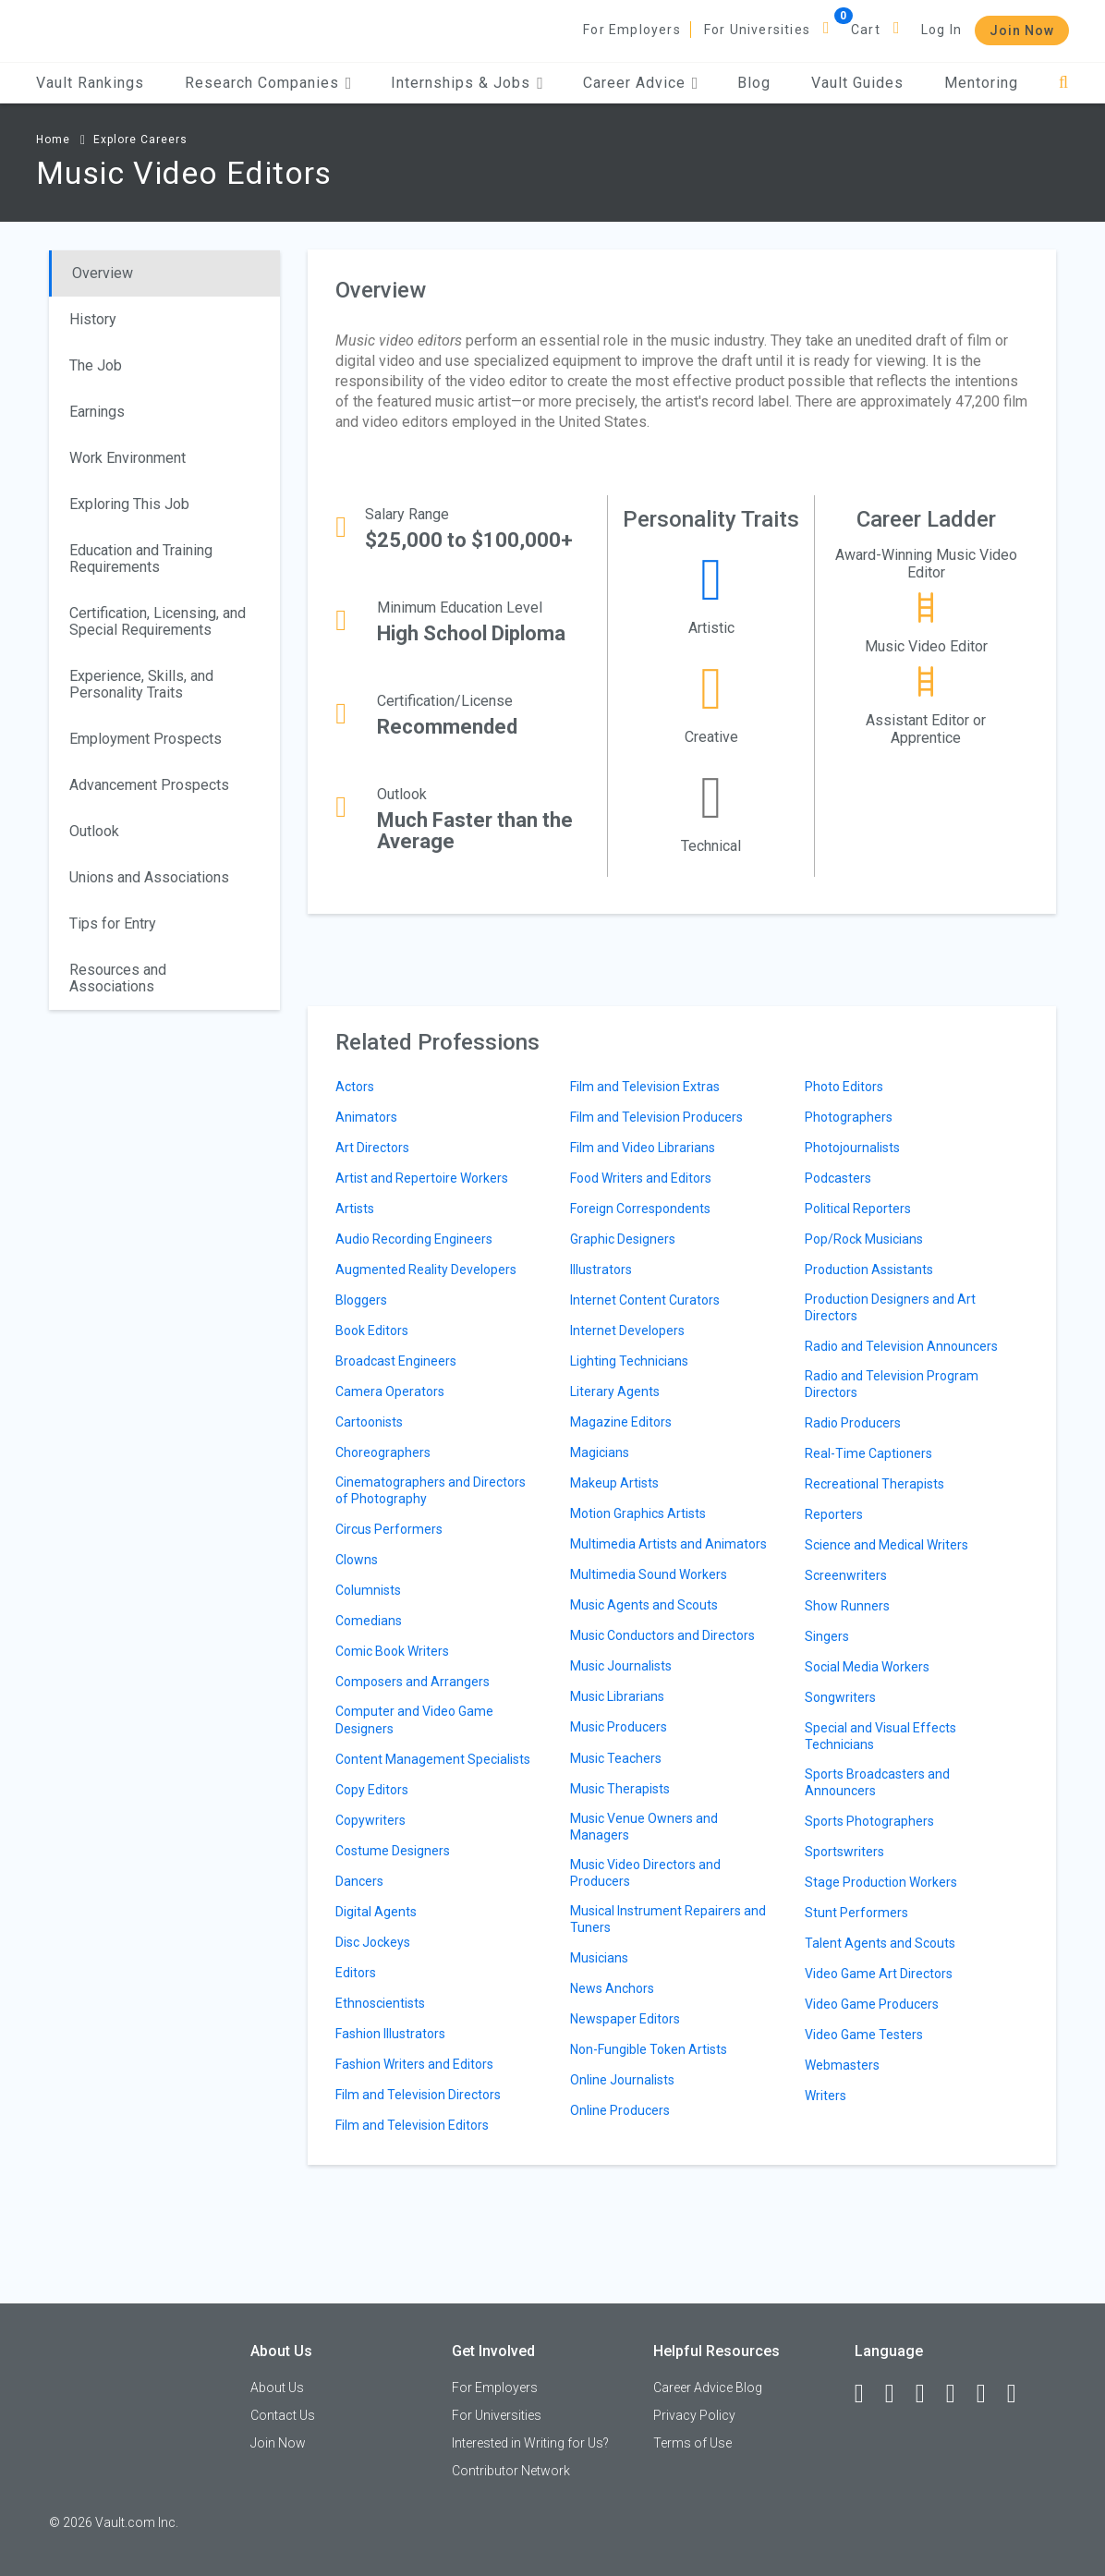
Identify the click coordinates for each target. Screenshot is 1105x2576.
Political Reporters (858, 1208)
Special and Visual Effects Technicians (880, 1736)
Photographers (848, 1117)
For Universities (757, 29)
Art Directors (372, 1147)
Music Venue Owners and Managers (644, 1826)
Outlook (94, 831)
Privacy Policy (694, 2415)
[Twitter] (928, 2394)
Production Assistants (869, 1269)
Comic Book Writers (392, 1651)
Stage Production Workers (881, 1882)
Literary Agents (615, 1391)
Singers (827, 1636)
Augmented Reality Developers (425, 1269)
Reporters (834, 1514)
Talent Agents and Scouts (880, 1943)
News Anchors (612, 1988)
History (92, 319)
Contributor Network (511, 2470)
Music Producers (618, 1726)
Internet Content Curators (645, 1300)
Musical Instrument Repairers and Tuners (668, 1919)
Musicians (599, 1957)
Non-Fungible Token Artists (648, 2049)
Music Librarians (617, 1696)
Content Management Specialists (432, 1759)
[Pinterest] (989, 2394)
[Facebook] (867, 2394)
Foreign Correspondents (640, 1208)
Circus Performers (389, 1529)
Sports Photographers (869, 1821)
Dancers (359, 1881)
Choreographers (383, 1452)
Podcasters (838, 1178)
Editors (355, 1972)
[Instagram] (959, 2394)
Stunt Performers (856, 1912)
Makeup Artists (614, 1483)
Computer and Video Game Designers (414, 1719)
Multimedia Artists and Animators (668, 1544)
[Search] (1064, 82)
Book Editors (371, 1330)
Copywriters (370, 1820)
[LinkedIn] (898, 2394)
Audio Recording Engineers (413, 1239)
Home (53, 139)
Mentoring (981, 82)
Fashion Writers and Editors (414, 2064)
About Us (277, 2387)
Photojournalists (852, 1147)
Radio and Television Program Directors (891, 1384)
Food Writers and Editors (640, 1178)
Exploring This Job (129, 504)
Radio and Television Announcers (901, 1346)
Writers (825, 2095)
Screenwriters (846, 1575)
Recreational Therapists (874, 1483)
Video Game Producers (872, 2004)
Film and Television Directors (418, 2094)
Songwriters (840, 1697)
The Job (95, 365)
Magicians (599, 1452)
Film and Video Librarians (642, 1147)
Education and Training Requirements (140, 558)
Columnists (368, 1590)
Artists (354, 1208)
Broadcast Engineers (395, 1361)
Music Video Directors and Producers (645, 1873)
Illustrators (601, 1269)
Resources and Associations (117, 978)
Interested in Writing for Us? (530, 2443)
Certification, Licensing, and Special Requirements (157, 621)
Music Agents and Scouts (644, 1605)
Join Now (1022, 30)
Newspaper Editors (625, 2018)
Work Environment (127, 458)
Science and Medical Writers (886, 1544)
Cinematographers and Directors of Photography (430, 1490)
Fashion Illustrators (390, 2033)
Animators (366, 1117)
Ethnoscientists (380, 2003)
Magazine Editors (621, 1422)
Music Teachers (616, 1758)
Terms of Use (692, 2443)
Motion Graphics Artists (638, 1513)
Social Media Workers (867, 1666)
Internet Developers (627, 1330)
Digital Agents (376, 1911)
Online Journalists (622, 2079)
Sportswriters (844, 1851)
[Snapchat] (1020, 2394)
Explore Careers (140, 139)
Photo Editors (844, 1086)
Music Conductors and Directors (662, 1635)
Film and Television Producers (656, 1117)
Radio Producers (853, 1423)
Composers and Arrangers (412, 1681)
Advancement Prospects (149, 785)
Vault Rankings (90, 82)
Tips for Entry (112, 923)
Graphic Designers (622, 1239)
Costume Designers (392, 1850)
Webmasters (842, 2065)
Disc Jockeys (372, 1942)
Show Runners (847, 1605)
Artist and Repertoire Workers (421, 1178)
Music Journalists (621, 1666)
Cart (865, 29)
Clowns (356, 1559)
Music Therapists (620, 1788)
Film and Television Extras (645, 1086)
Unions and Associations (149, 877)
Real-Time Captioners (868, 1453)
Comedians (368, 1620)
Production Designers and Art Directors (890, 1307)
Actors (354, 1086)
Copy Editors (371, 1789)
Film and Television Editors (412, 2125)
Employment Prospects (145, 738)
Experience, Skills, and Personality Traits (141, 684)
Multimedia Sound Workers (648, 1574)
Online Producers (620, 2110)
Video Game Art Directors (879, 1973)
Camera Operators (389, 1391)
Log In (941, 29)
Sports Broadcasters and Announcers (877, 1782)
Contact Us (282, 2415)
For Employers (632, 29)
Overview (102, 273)
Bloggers (361, 1300)
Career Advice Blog (707, 2387)
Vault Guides (857, 82)
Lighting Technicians (629, 1361)
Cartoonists (369, 1422)
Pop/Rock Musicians (864, 1239)
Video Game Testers (864, 2034)
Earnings (97, 411)
